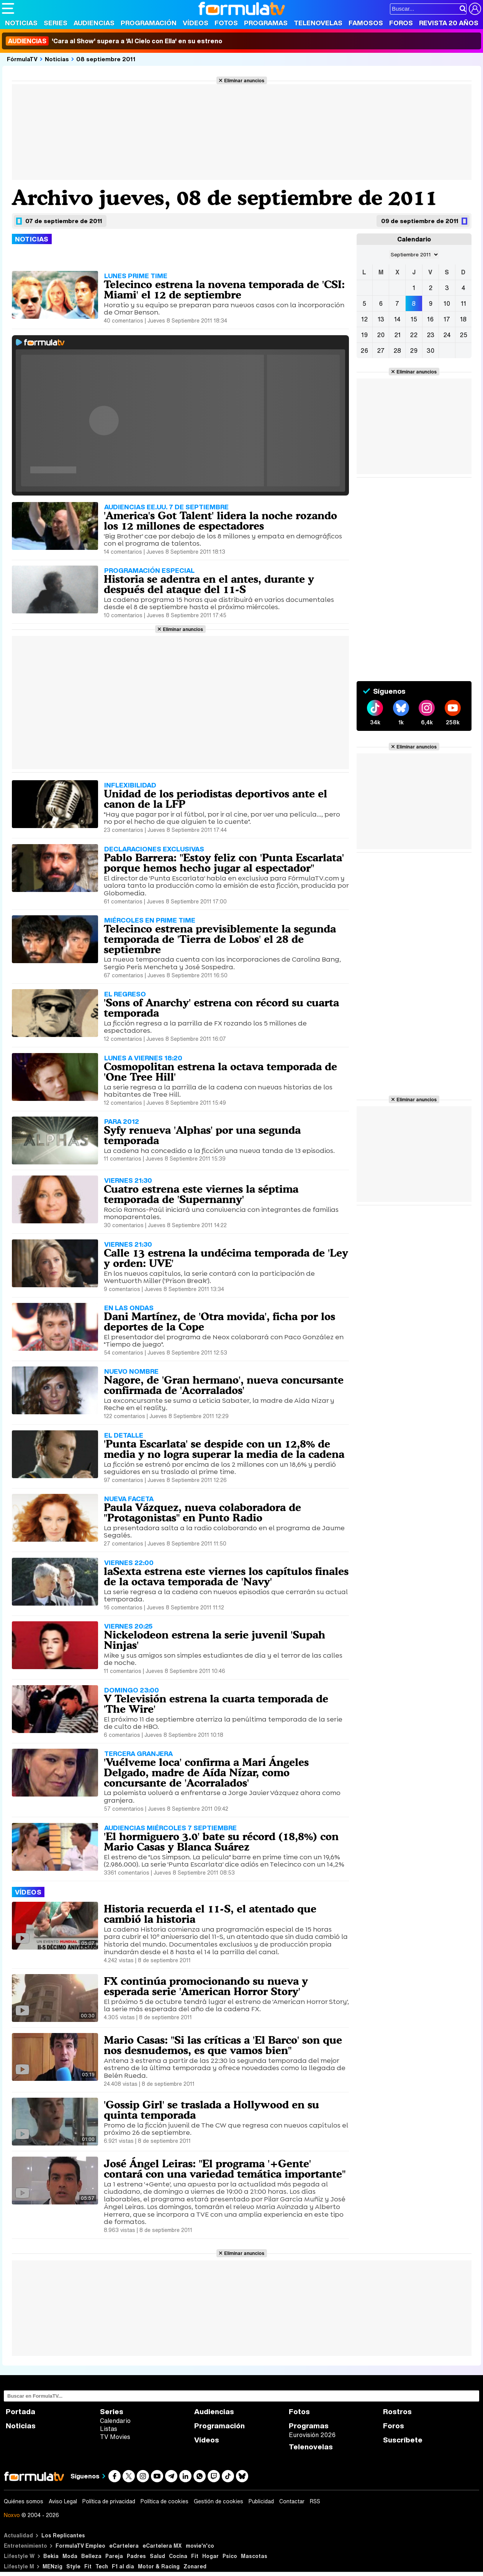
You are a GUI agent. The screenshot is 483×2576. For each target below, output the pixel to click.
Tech (101, 2566)
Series (55, 23)
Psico (230, 2556)
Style (73, 2566)
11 (463, 303)
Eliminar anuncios (244, 80)
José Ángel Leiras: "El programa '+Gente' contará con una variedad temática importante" (224, 2168)
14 (397, 319)
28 (397, 350)
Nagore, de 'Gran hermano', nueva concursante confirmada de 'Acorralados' (224, 1385)
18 (463, 319)
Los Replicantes (63, 2535)
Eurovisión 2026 (312, 2434)
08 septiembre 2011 (106, 59)
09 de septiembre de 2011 (419, 221)
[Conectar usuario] (475, 9)
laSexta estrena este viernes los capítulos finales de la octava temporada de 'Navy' (226, 1576)
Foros (401, 23)
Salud (157, 2556)
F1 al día (123, 2566)
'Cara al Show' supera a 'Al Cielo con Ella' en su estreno (114, 41)
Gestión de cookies (218, 2501)
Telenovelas (318, 23)
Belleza (91, 2556)
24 (447, 334)
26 (364, 350)
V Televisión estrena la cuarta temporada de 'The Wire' (216, 1703)
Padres (136, 2556)
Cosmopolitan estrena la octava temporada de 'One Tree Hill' (220, 1071)
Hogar (210, 2556)
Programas (266, 23)
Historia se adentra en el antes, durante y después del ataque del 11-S (209, 584)
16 (430, 319)
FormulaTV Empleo (80, 2546)
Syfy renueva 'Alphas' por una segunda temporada (202, 1135)
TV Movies (115, 2436)
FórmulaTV (22, 59)
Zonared (194, 2566)
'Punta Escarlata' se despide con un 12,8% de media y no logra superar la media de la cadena (224, 1449)
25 (463, 334)
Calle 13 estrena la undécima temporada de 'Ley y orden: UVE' (226, 1258)
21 (397, 334)
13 (381, 319)
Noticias (21, 23)
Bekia (51, 2556)
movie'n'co (200, 2546)
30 (430, 350)
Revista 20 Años (448, 23)
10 (447, 303)
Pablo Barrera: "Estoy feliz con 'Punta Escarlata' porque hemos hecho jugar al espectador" (224, 862)
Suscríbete (402, 2440)
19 (364, 334)
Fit (194, 2556)
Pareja (114, 2556)
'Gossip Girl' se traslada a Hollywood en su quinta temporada (211, 2109)
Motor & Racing (159, 2566)
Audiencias (94, 23)
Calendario (115, 2420)
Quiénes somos (23, 2501)
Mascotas (254, 2556)
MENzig (52, 2566)
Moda (69, 2556)
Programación (149, 23)
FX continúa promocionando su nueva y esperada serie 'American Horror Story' (206, 1986)
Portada (20, 2411)
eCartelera (124, 2546)
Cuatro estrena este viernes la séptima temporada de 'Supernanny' (201, 1194)
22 (414, 334)
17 (447, 319)
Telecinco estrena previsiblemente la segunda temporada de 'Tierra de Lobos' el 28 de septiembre (220, 939)
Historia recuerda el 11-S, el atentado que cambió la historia (210, 1914)
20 (381, 334)
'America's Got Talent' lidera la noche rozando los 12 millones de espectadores (220, 520)
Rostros (397, 2411)
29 (414, 350)
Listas (108, 2428)
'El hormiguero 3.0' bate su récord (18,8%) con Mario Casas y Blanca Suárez (221, 1841)
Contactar (292, 2501)
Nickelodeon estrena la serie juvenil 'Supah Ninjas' (214, 1640)
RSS (315, 2501)
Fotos (226, 23)
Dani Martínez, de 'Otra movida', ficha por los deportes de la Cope (219, 1321)
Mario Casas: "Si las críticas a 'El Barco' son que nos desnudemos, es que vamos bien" (223, 2045)
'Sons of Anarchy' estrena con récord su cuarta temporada (221, 1007)
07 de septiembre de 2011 (63, 221)
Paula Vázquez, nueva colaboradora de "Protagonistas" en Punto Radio (202, 1512)
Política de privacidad (108, 2501)
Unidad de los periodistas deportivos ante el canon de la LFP (215, 798)
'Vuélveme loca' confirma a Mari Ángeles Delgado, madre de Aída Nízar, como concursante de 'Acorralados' (206, 1772)
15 (414, 319)
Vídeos (195, 23)
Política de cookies (164, 2501)
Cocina (178, 2556)
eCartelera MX (162, 2546)
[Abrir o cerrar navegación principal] (8, 8)
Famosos (366, 23)
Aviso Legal (63, 2501)
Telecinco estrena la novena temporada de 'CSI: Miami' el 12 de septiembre (224, 289)
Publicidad (261, 2501)
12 (364, 319)
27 (381, 350)
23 (430, 334)
